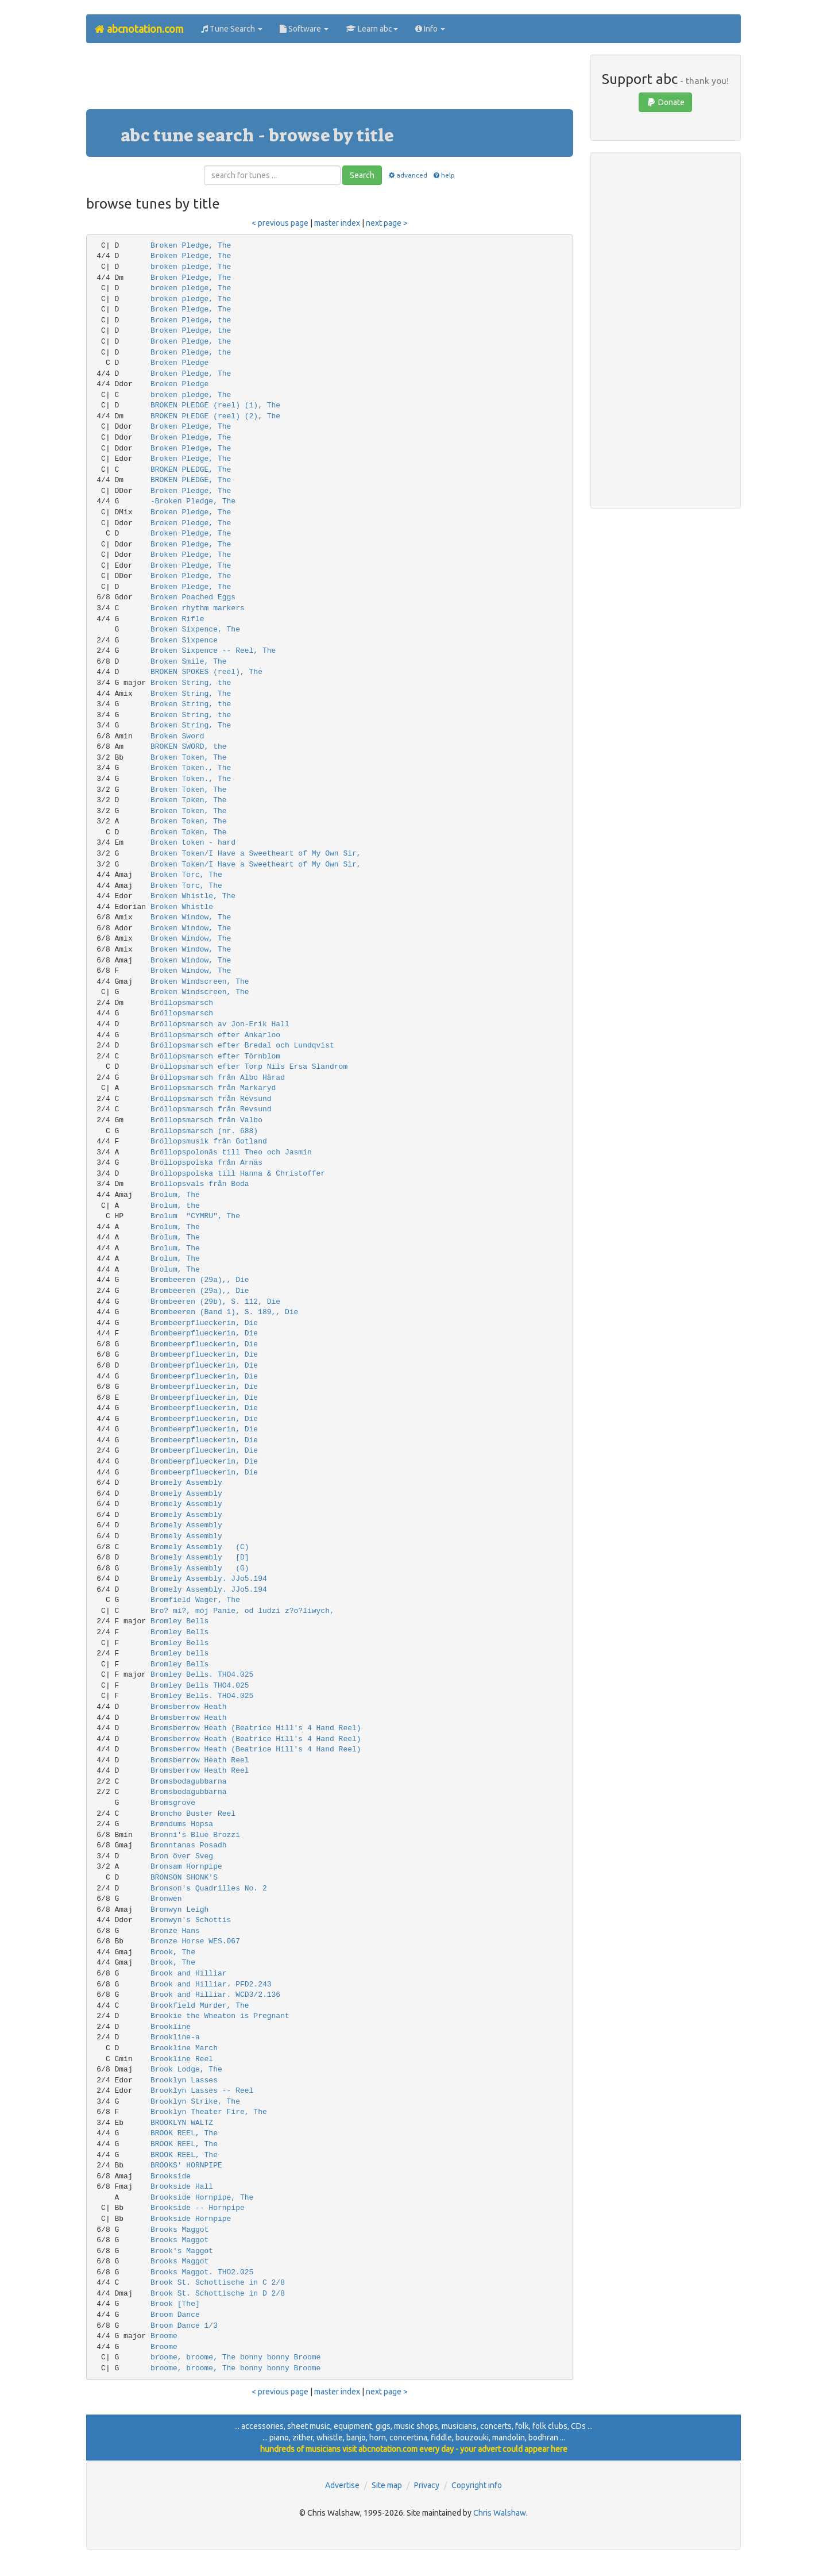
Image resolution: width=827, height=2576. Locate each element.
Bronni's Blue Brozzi (195, 1835)
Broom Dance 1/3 (184, 2325)
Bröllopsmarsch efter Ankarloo (215, 1035)
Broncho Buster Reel (192, 1813)
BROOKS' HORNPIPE (186, 2165)
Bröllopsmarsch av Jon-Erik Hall (219, 1024)
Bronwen (166, 1899)
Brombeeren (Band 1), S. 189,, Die (224, 1312)
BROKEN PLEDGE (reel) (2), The (215, 416)
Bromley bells (179, 1653)
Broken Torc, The (186, 875)
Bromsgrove (172, 1803)
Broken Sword (177, 736)
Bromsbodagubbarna (188, 1781)
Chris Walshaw (499, 2512)
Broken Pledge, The (190, 245)
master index (337, 223)
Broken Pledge (179, 363)
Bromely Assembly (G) (199, 1568)
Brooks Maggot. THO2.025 (201, 2272)
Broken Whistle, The (192, 896)
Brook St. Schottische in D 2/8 (217, 2293)
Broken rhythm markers (197, 608)
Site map (387, 2485)
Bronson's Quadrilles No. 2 (208, 1888)
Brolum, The (175, 1195)
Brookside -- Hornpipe (197, 2208)
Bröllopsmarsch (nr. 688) (204, 1131)
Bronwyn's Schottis (190, 1920)
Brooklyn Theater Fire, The (208, 2112)
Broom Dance (175, 2315)
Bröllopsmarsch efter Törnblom (215, 1056)
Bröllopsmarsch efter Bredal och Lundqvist (242, 1045)
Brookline (170, 2027)
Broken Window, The (190, 917)
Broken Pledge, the (190, 320)
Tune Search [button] (231, 28)
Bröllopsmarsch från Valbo (206, 1120)
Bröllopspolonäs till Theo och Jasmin (231, 1152)
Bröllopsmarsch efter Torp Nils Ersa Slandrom (248, 1066)
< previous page (280, 223)
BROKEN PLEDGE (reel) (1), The (215, 405)
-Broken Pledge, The (192, 501)
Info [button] (430, 28)
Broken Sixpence (184, 640)
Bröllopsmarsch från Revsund (211, 1099)
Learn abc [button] (372, 28)
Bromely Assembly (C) (199, 1547)
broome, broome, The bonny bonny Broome (235, 2357)
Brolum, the (175, 1206)
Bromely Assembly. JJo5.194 (208, 1578)
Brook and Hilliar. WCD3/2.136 (215, 1994)
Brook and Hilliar (188, 1973)
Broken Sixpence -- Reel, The (213, 650)
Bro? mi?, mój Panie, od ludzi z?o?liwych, (242, 1611)
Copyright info (476, 2485)
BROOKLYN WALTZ (181, 2123)
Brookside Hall (181, 2186)
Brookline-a (175, 2037)
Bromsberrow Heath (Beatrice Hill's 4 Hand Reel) (255, 1728)
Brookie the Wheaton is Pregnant (219, 2016)
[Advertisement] (330, 80)
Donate (665, 102)
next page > (387, 223)
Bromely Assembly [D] (199, 1557)
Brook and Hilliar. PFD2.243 (211, 1984)
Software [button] (304, 28)
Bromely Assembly (186, 1482)
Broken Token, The (188, 757)
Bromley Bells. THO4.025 (201, 1674)
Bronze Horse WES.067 (195, 1941)
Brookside (170, 2176)
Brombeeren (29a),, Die (199, 1280)
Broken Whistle (181, 907)
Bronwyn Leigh (179, 1909)
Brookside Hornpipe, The (201, 2197)
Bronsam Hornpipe (186, 1866)
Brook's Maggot (181, 2251)
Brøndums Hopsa (181, 1824)
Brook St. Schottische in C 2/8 (217, 2282)
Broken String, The (190, 694)
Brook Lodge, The (186, 2069)
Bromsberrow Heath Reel (199, 1760)
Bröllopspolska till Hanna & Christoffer (237, 1173)
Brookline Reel (181, 2059)
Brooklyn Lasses (184, 2080)
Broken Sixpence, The (195, 629)
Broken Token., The (190, 768)
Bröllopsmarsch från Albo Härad (217, 1077)
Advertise (342, 2485)
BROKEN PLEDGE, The (190, 469)
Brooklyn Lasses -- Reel (201, 2090)
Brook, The (172, 1952)
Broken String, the (190, 683)
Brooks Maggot (179, 2229)
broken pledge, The (190, 267)
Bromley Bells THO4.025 (199, 1685)
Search (362, 175)
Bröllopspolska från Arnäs (206, 1162)
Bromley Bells (179, 1621)
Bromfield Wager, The (195, 1600)
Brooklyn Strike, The (195, 2101)
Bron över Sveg (181, 1856)
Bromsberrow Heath (188, 1707)
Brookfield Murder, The (199, 2005)
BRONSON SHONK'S (184, 1877)
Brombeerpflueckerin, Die (204, 1323)
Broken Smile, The (188, 661)
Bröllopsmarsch (181, 1003)
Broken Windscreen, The (199, 981)
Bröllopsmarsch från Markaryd (213, 1088)
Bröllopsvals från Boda (199, 1184)
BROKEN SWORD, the (188, 746)
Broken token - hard (192, 842)
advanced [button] (407, 175)
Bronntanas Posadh (188, 1845)
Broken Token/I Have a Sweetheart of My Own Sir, (255, 853)
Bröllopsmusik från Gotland (208, 1141)
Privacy (426, 2485)
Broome (163, 2336)
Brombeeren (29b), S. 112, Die (215, 1301)
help (443, 175)
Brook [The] (175, 2304)
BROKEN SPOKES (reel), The (206, 672)
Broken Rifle (177, 619)
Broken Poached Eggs (192, 597)
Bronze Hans (175, 1931)
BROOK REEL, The (184, 2133)
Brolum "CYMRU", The (195, 1216)
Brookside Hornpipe (190, 2219)
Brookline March (184, 2048)
